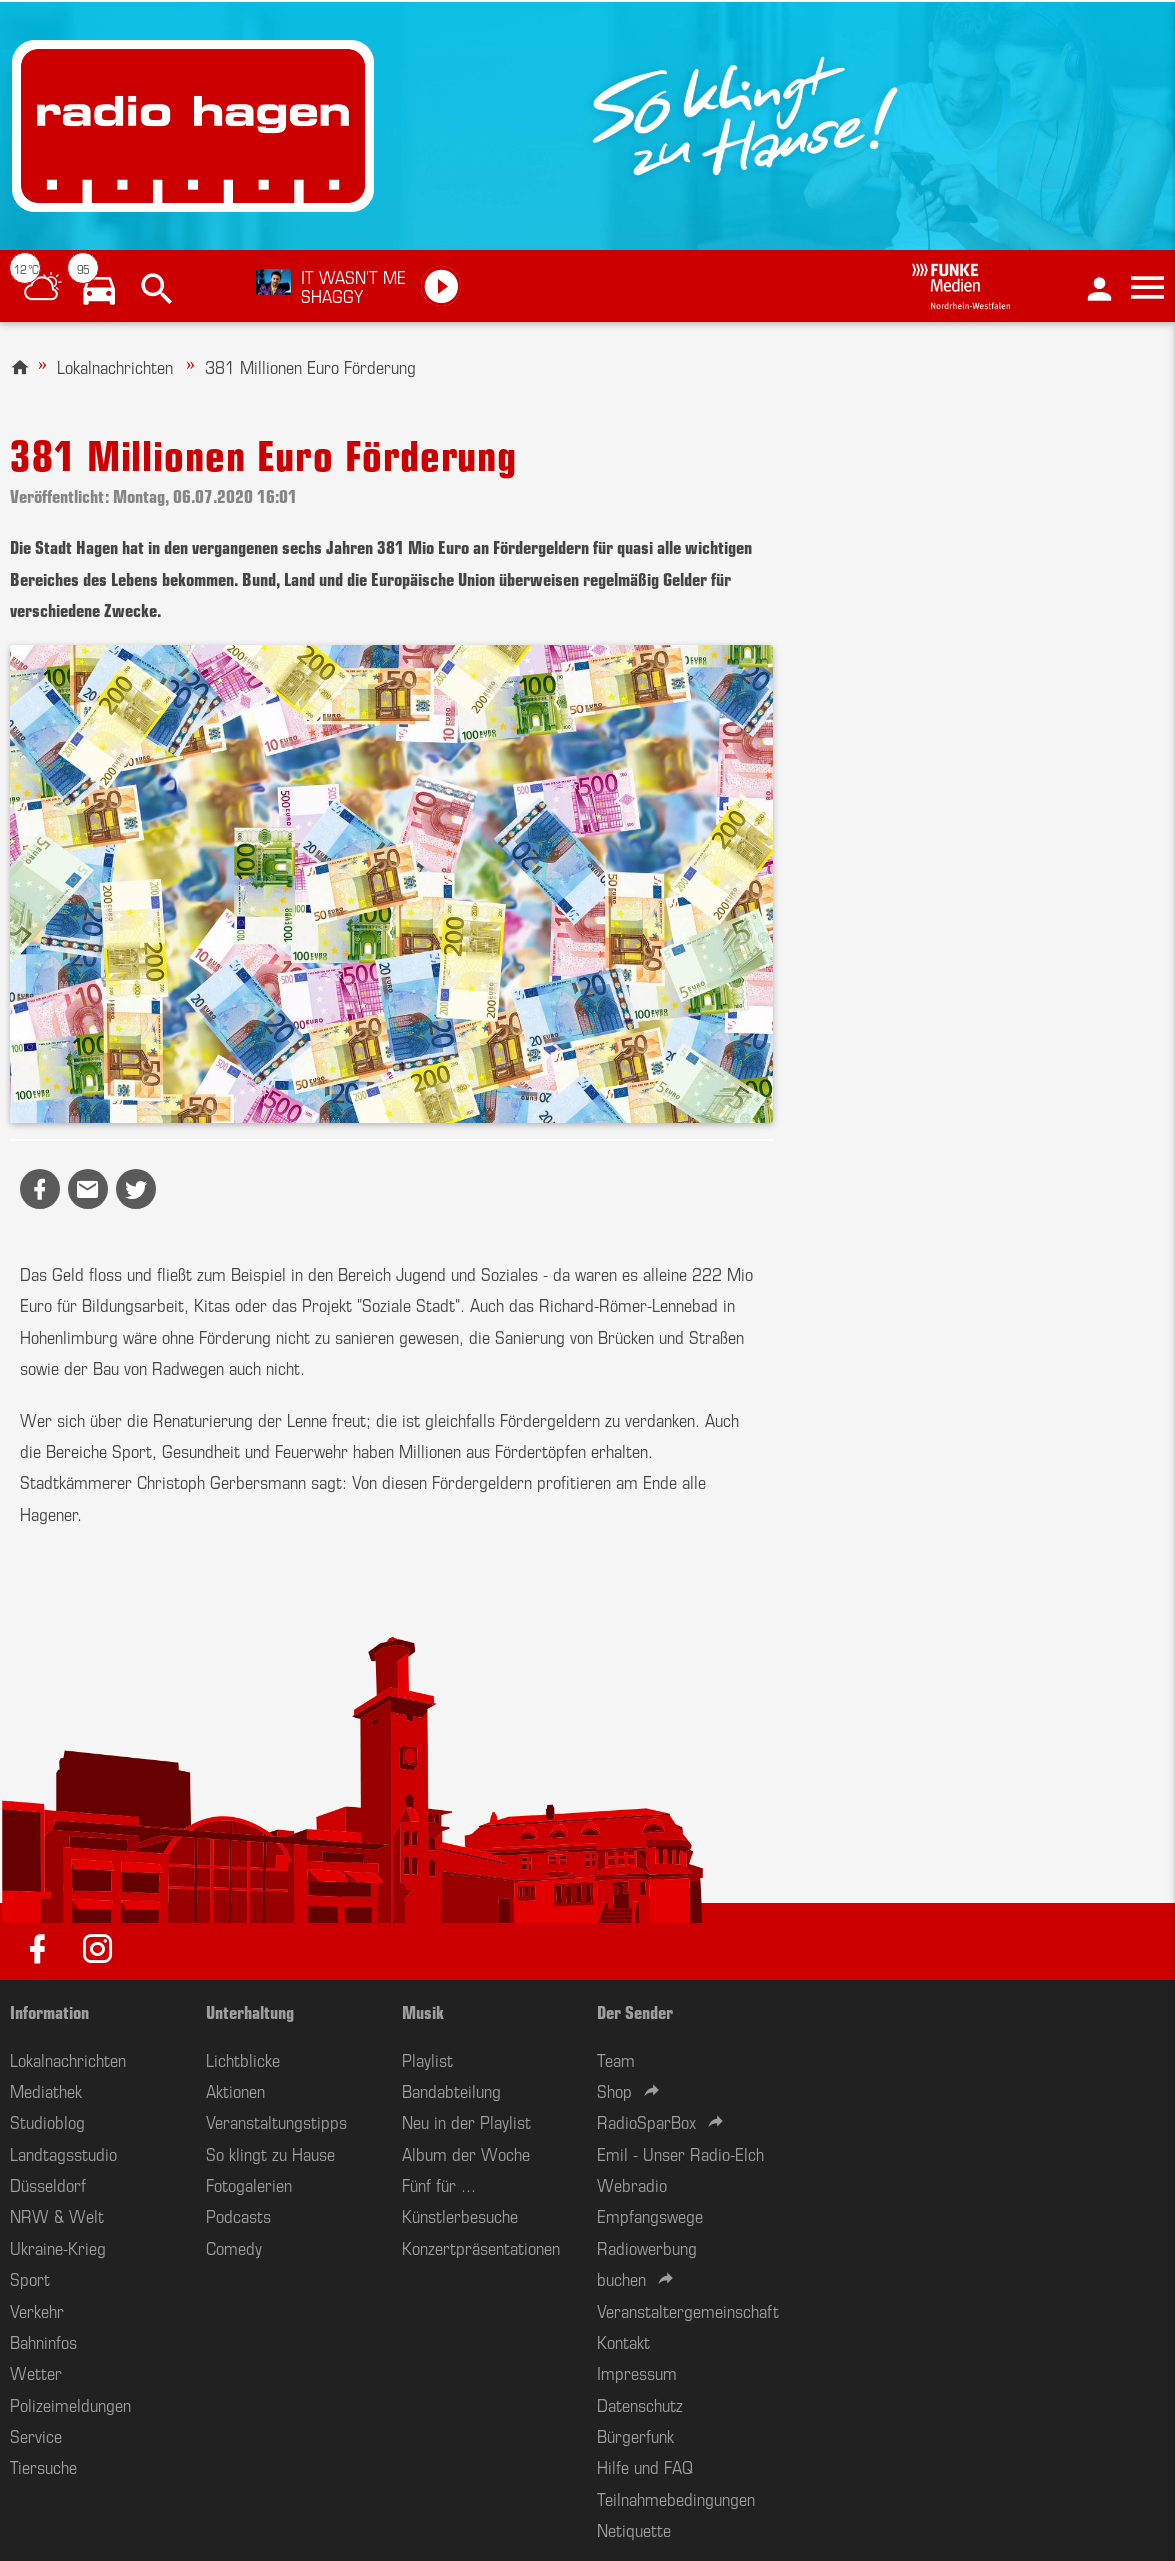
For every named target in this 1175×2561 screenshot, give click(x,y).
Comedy (234, 2247)
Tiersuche (43, 2466)
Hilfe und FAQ (645, 2466)
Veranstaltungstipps (276, 2121)
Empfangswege (650, 2215)
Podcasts (238, 2215)
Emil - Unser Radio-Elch (680, 2153)
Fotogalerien (249, 2184)
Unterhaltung (250, 2011)
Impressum (637, 2372)
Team (616, 2059)
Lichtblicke (243, 2059)
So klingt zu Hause (270, 2153)
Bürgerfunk (635, 2435)
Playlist (427, 2059)
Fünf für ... (439, 2184)
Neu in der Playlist (466, 2121)
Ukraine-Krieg (58, 2247)
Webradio (632, 2184)
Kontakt (623, 2341)
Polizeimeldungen (70, 2404)
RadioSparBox (646, 2121)
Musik (423, 2011)
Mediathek (46, 2090)
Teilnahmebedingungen (676, 2498)
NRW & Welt (57, 2215)
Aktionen (235, 2090)
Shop (614, 2090)
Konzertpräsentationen (481, 2247)
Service (36, 2435)
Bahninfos (43, 2341)
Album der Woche (466, 2153)
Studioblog (47, 2121)
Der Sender (635, 2011)
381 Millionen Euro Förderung (310, 366)
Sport (30, 2278)
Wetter (36, 2372)
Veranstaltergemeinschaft (688, 2310)
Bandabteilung (451, 2090)
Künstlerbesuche (460, 2215)
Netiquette (634, 2529)
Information (49, 2011)
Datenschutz (640, 2404)
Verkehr (37, 2310)
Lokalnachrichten (115, 366)
